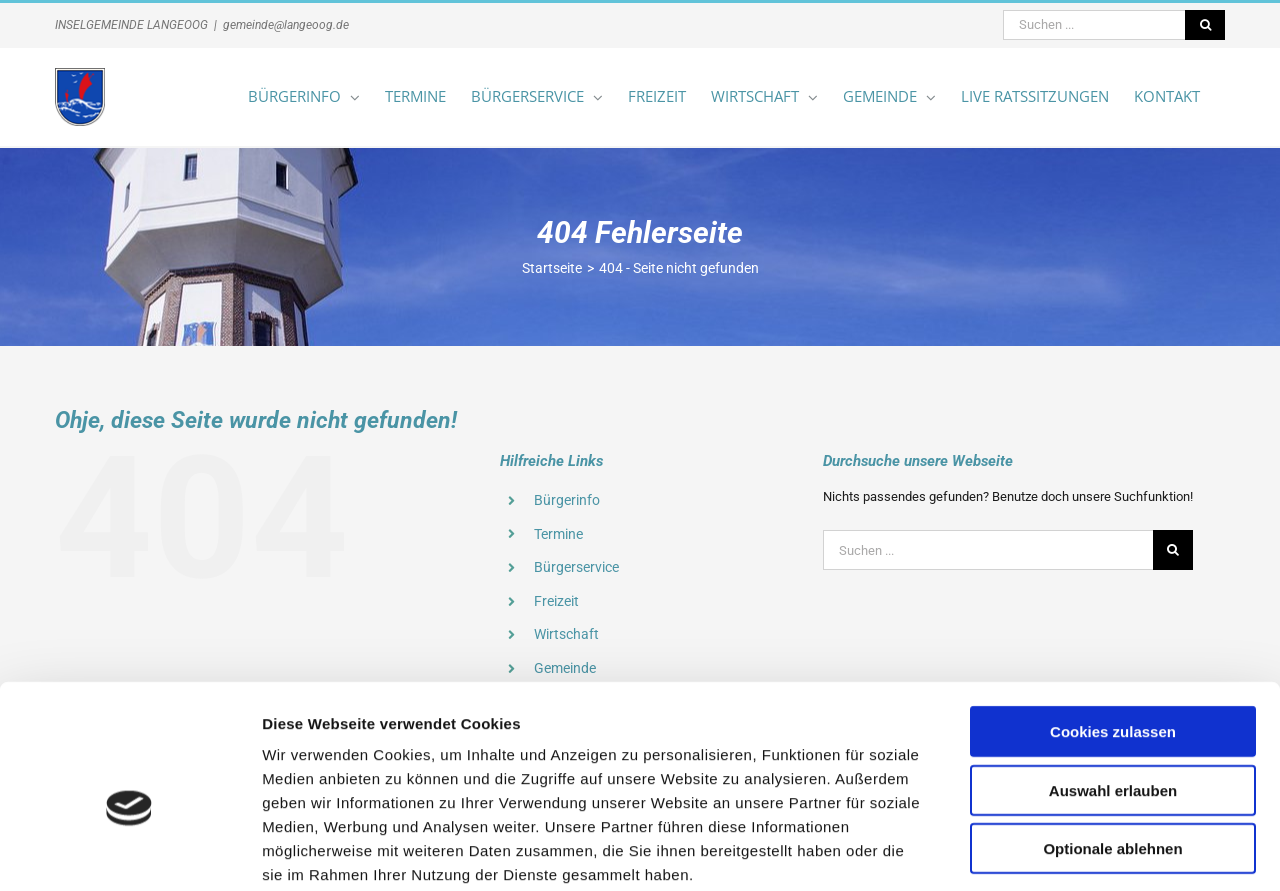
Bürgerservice (576, 567)
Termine (558, 534)
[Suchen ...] (1094, 25)
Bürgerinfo (567, 500)
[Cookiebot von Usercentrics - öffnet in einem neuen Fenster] (129, 852)
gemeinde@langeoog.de (286, 25)
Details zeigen (1063, 851)
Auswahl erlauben (1113, 686)
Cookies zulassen (1113, 627)
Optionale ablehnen (1112, 744)
